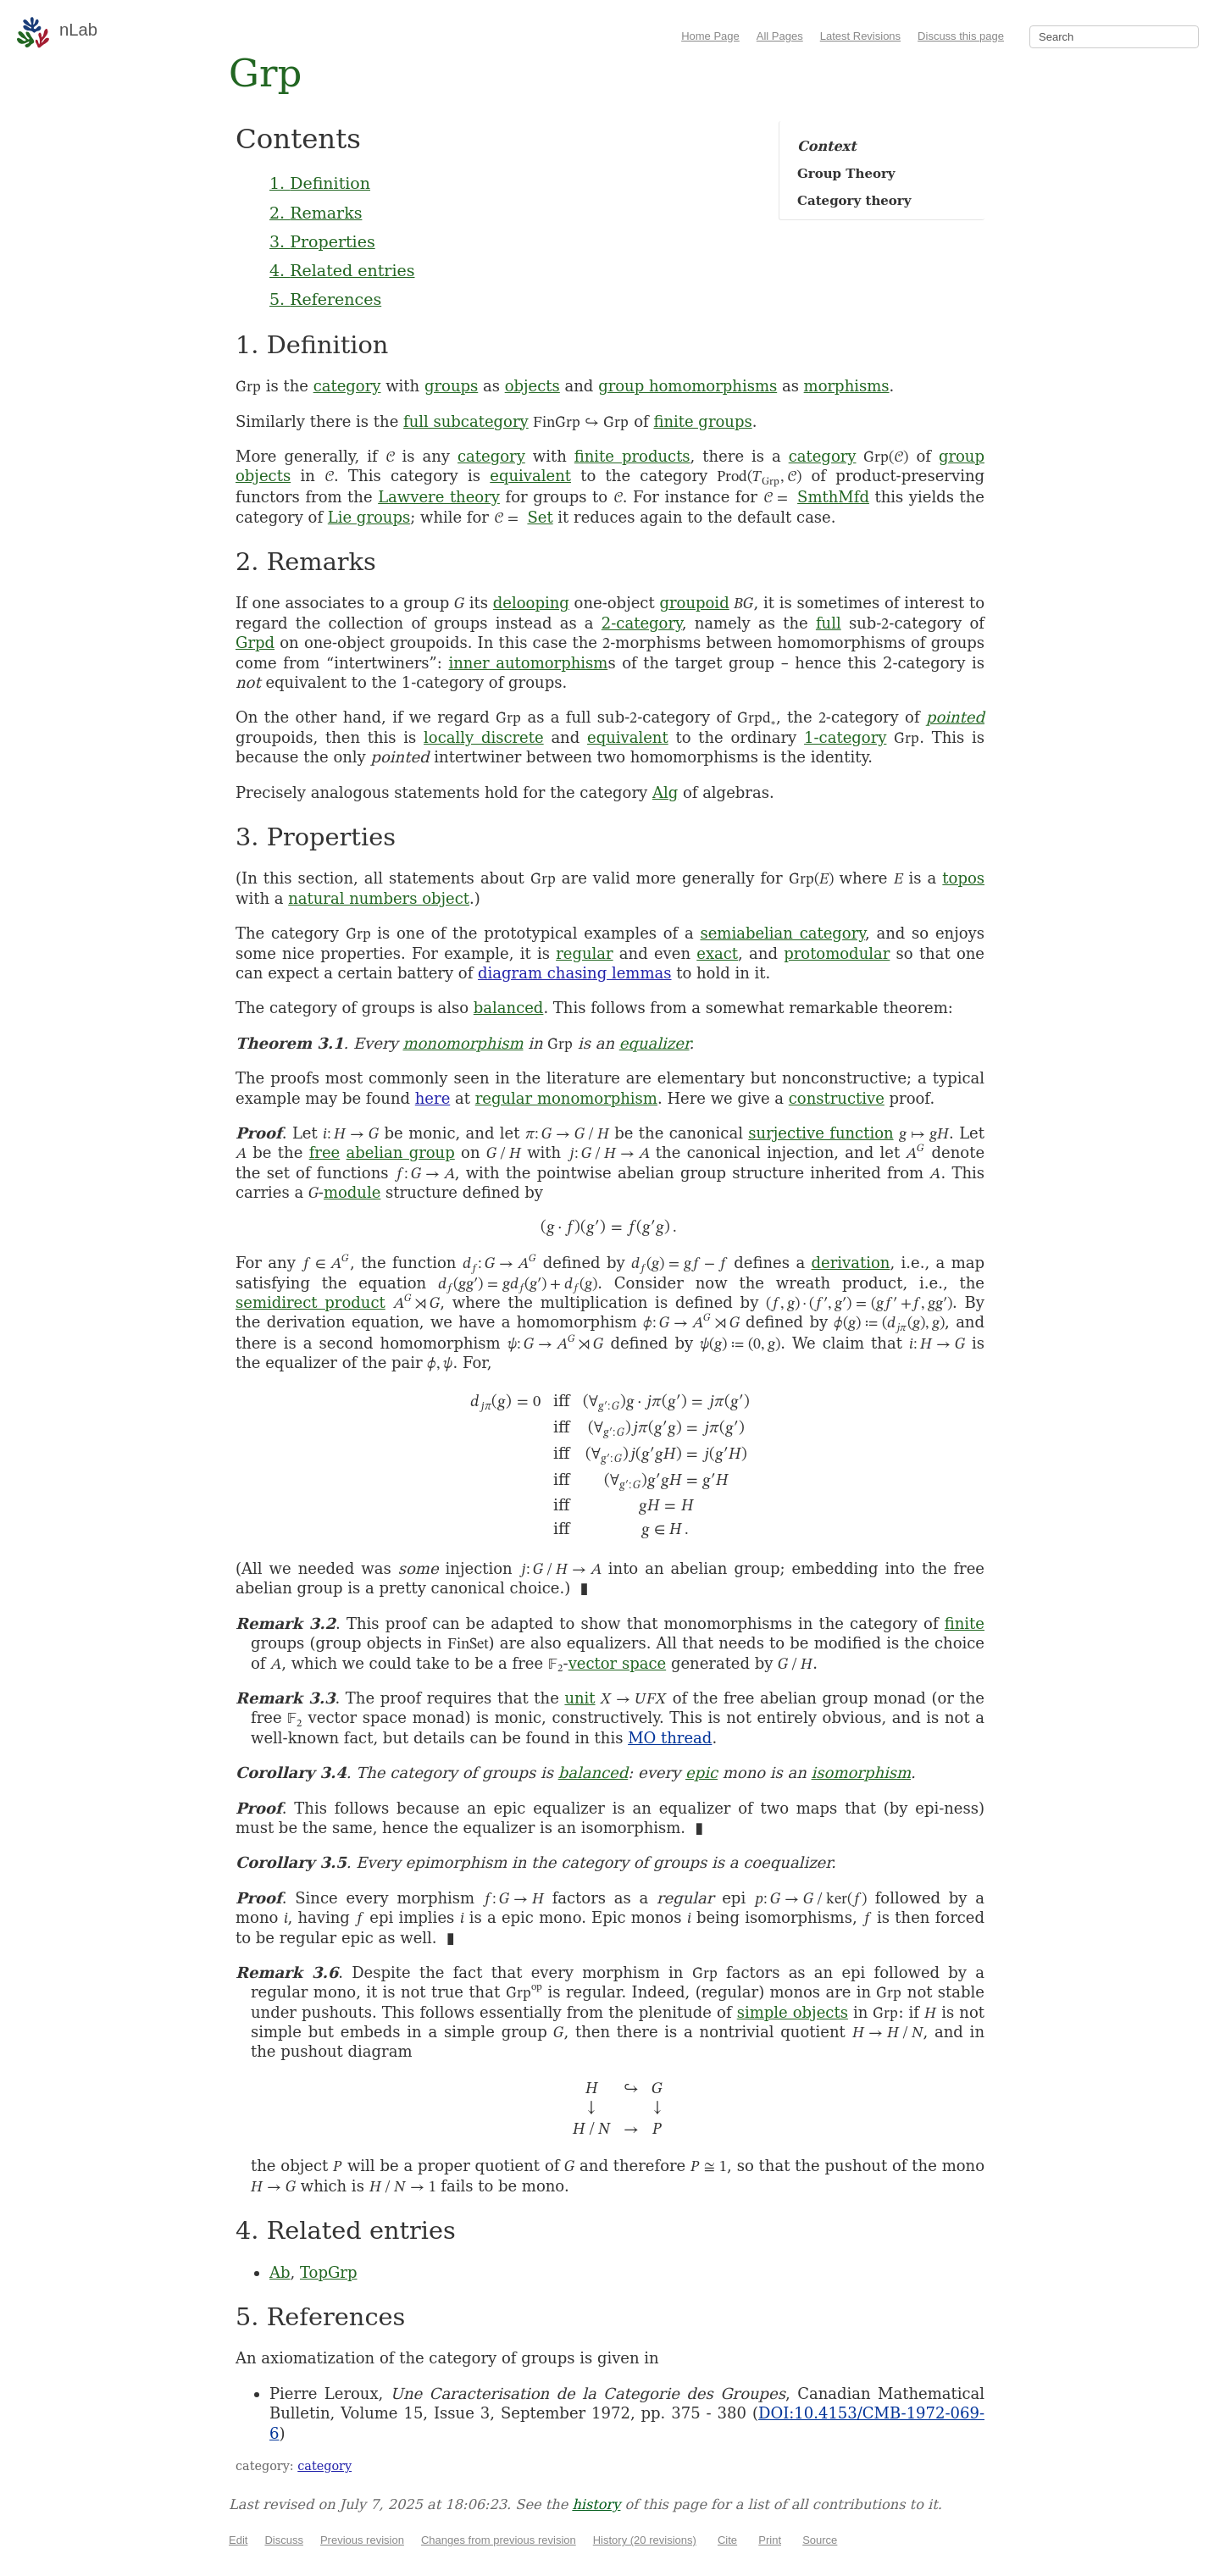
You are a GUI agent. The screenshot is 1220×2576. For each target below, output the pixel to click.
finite (964, 1623)
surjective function (820, 1133)
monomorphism (462, 1043)
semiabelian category (782, 933)
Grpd (255, 642)
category (347, 386)
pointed (955, 717)
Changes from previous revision (498, 2540)
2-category (642, 623)
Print (769, 2540)
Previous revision (362, 2540)
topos (963, 878)
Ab (280, 2272)
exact (717, 953)
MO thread (670, 1738)
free (325, 1152)
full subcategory (466, 421)
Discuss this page (961, 36)
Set (539, 517)
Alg (665, 792)
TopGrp (328, 2272)
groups (451, 386)
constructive (836, 1098)
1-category (845, 737)
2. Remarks (315, 212)
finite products (632, 456)
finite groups (702, 421)
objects (532, 386)
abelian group (401, 1152)
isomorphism (862, 1772)
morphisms (847, 386)
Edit (238, 2540)
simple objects (792, 2012)
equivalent (530, 476)
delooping (531, 603)
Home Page (710, 36)
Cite (727, 2540)
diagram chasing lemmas (574, 973)
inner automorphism (527, 663)
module (352, 1192)
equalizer (654, 1043)
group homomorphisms (687, 386)
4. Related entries (341, 270)
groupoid (694, 603)
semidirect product (310, 1302)
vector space (617, 1663)
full (828, 623)
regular (584, 953)
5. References (325, 299)
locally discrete (484, 737)
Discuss (283, 2540)
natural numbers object (378, 898)
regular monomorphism (566, 1098)
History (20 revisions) (644, 2540)
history (596, 2504)
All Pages (780, 36)
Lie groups (369, 517)
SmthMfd (833, 497)
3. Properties (322, 241)
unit (579, 1698)
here (433, 1098)
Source (819, 2540)
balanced (509, 1008)
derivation (851, 1262)
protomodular (837, 953)
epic (701, 1772)
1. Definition (319, 183)
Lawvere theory (439, 497)
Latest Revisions (860, 36)
